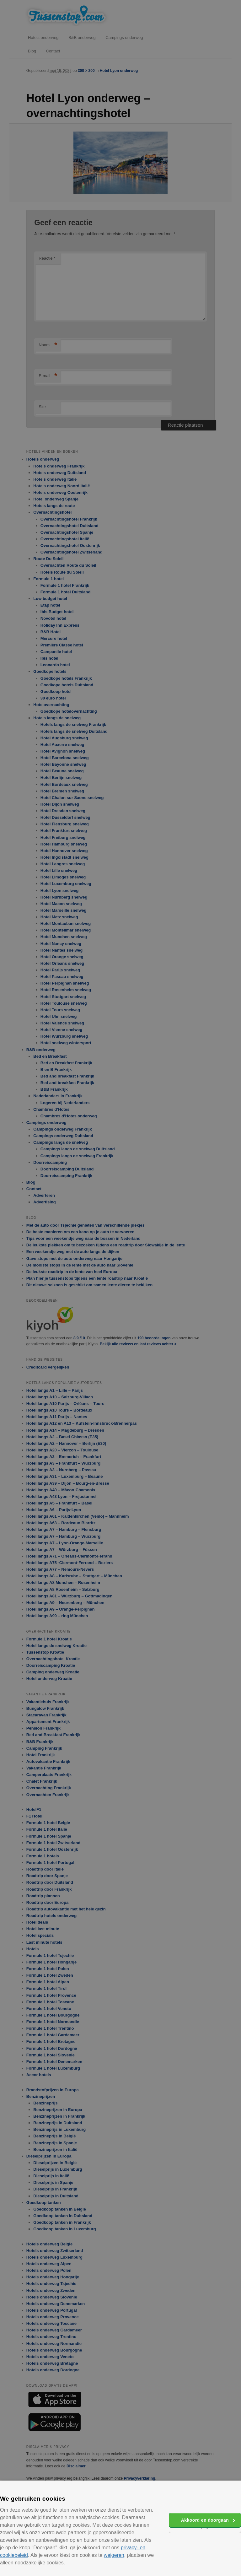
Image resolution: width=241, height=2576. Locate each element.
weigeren (114, 2555)
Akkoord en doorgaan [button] (205, 2520)
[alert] (120, 1288)
